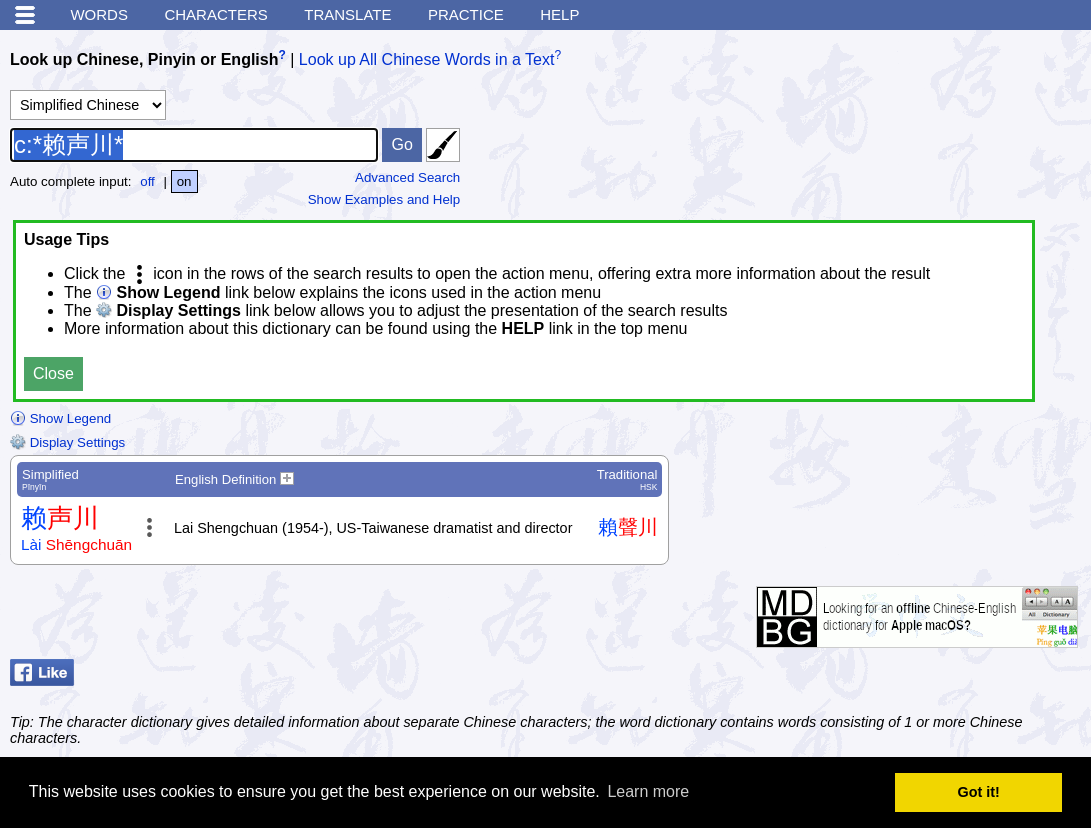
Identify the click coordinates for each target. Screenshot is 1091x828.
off (147, 181)
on (184, 181)
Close (53, 373)
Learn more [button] (648, 791)
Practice (466, 14)
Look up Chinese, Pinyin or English (144, 59)
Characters (215, 14)
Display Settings (67, 442)
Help (559, 14)
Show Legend (60, 418)
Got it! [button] (979, 792)
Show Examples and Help (384, 199)
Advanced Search (407, 177)
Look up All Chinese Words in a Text (427, 59)
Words (99, 14)
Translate (347, 14)
